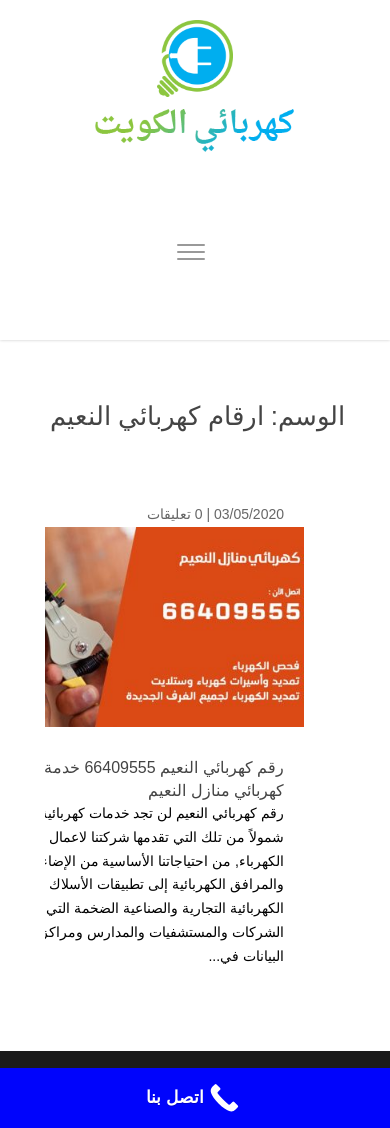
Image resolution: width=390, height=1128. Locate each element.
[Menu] (191, 255)
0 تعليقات (175, 514)
